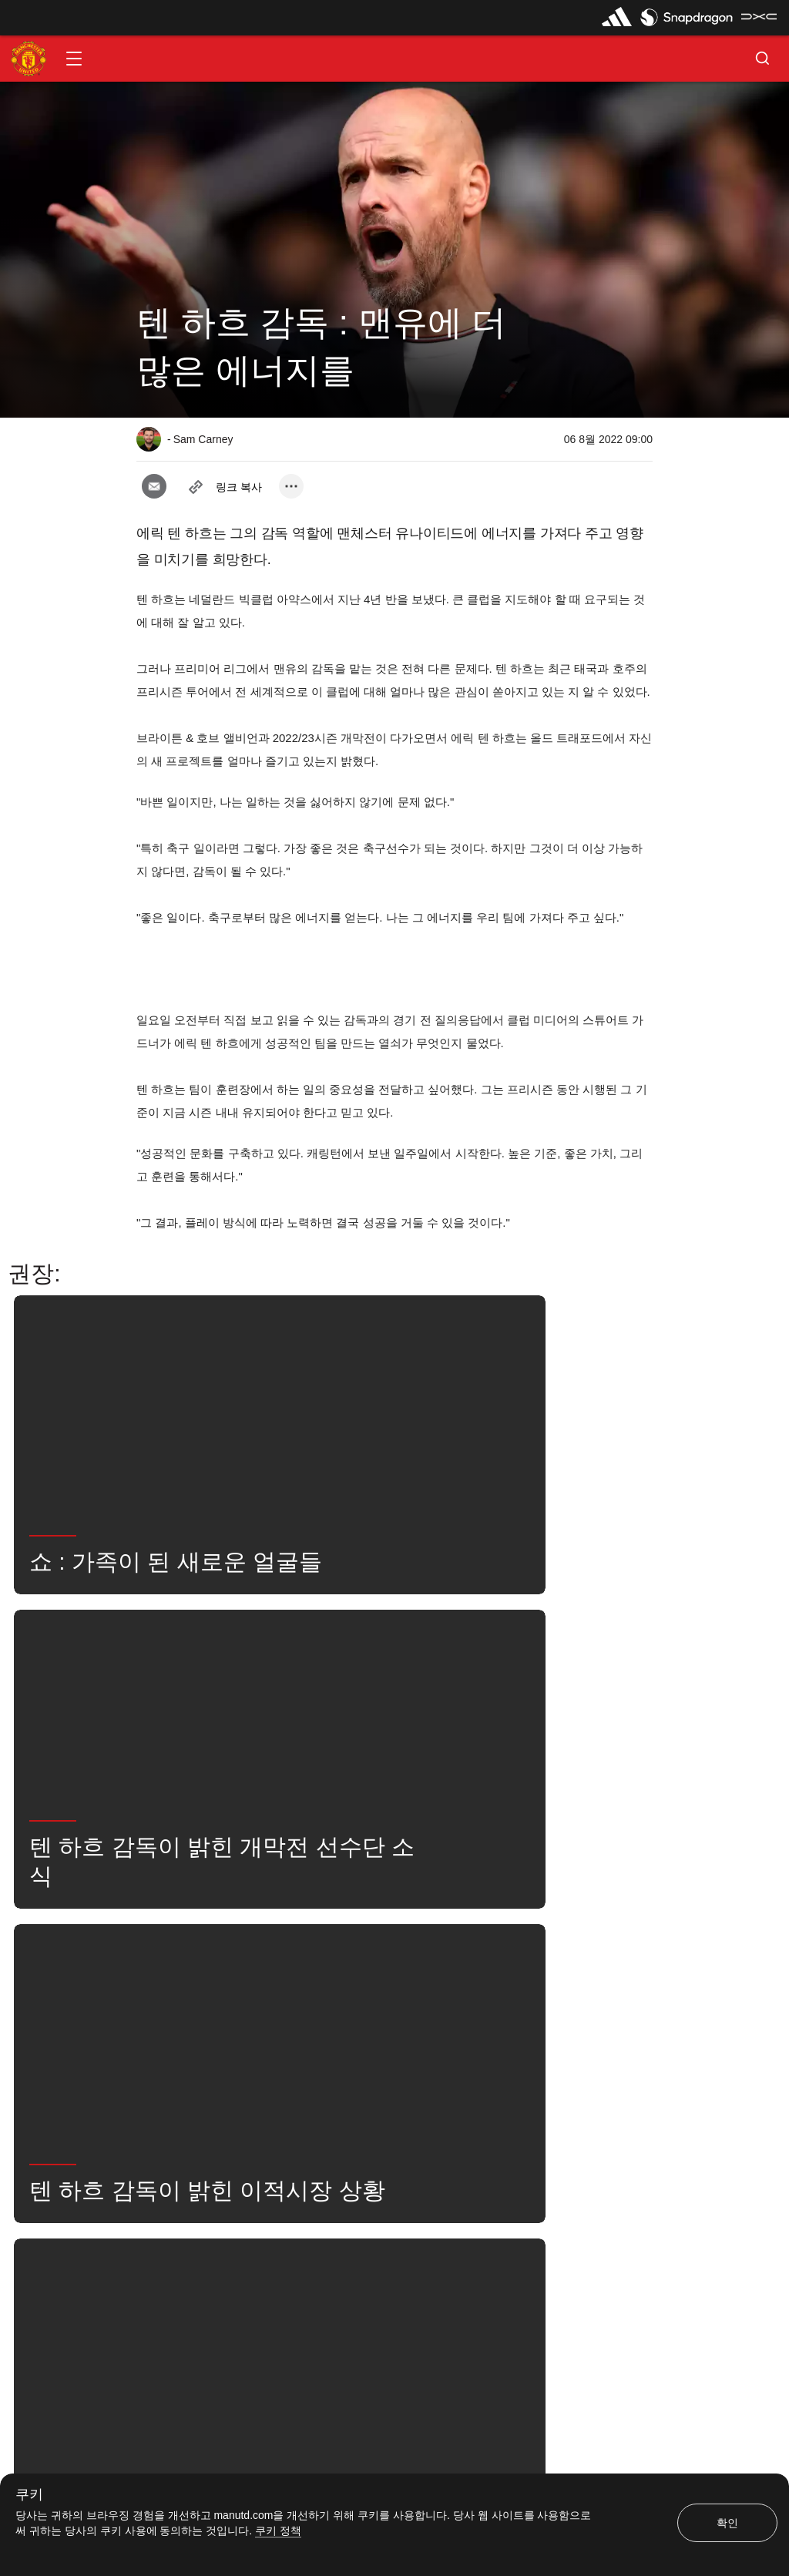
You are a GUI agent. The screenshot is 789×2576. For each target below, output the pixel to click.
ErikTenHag (575, 1972)
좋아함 (237, 1972)
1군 (502, 1972)
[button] (74, 58)
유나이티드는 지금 (312, 2019)
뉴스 (163, 2019)
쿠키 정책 (278, 2530)
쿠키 (29, 2494)
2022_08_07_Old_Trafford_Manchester (373, 1972)
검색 (223, 2019)
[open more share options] (291, 486)
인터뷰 (168, 1972)
